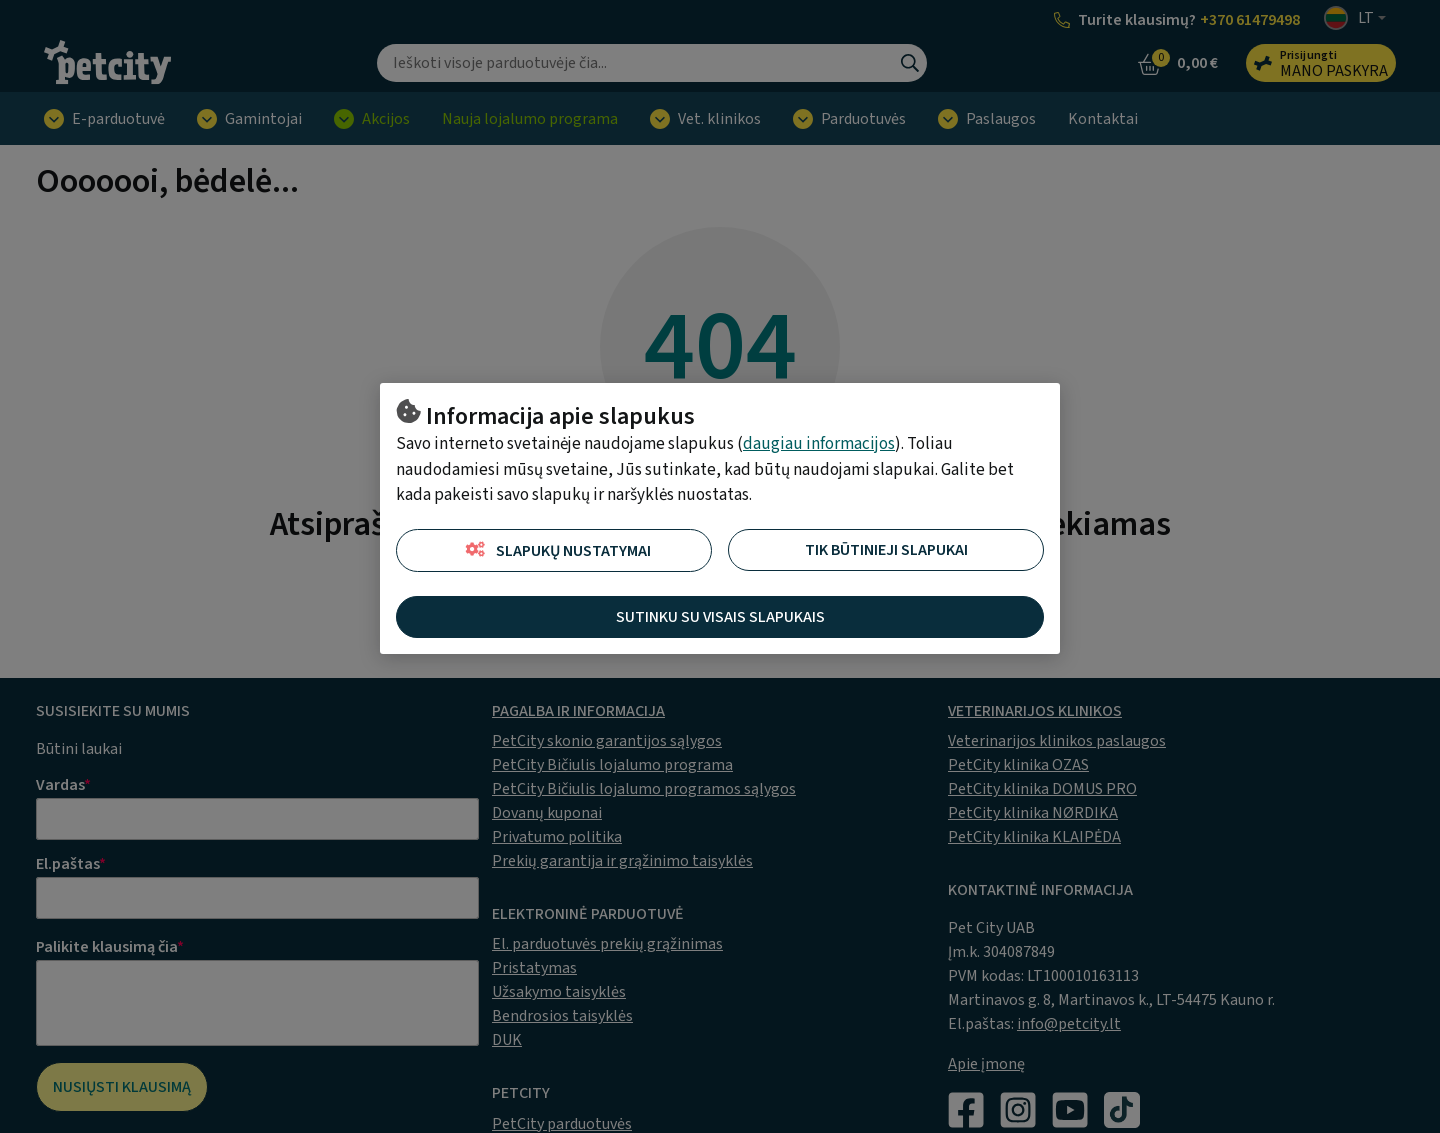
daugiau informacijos (819, 444)
